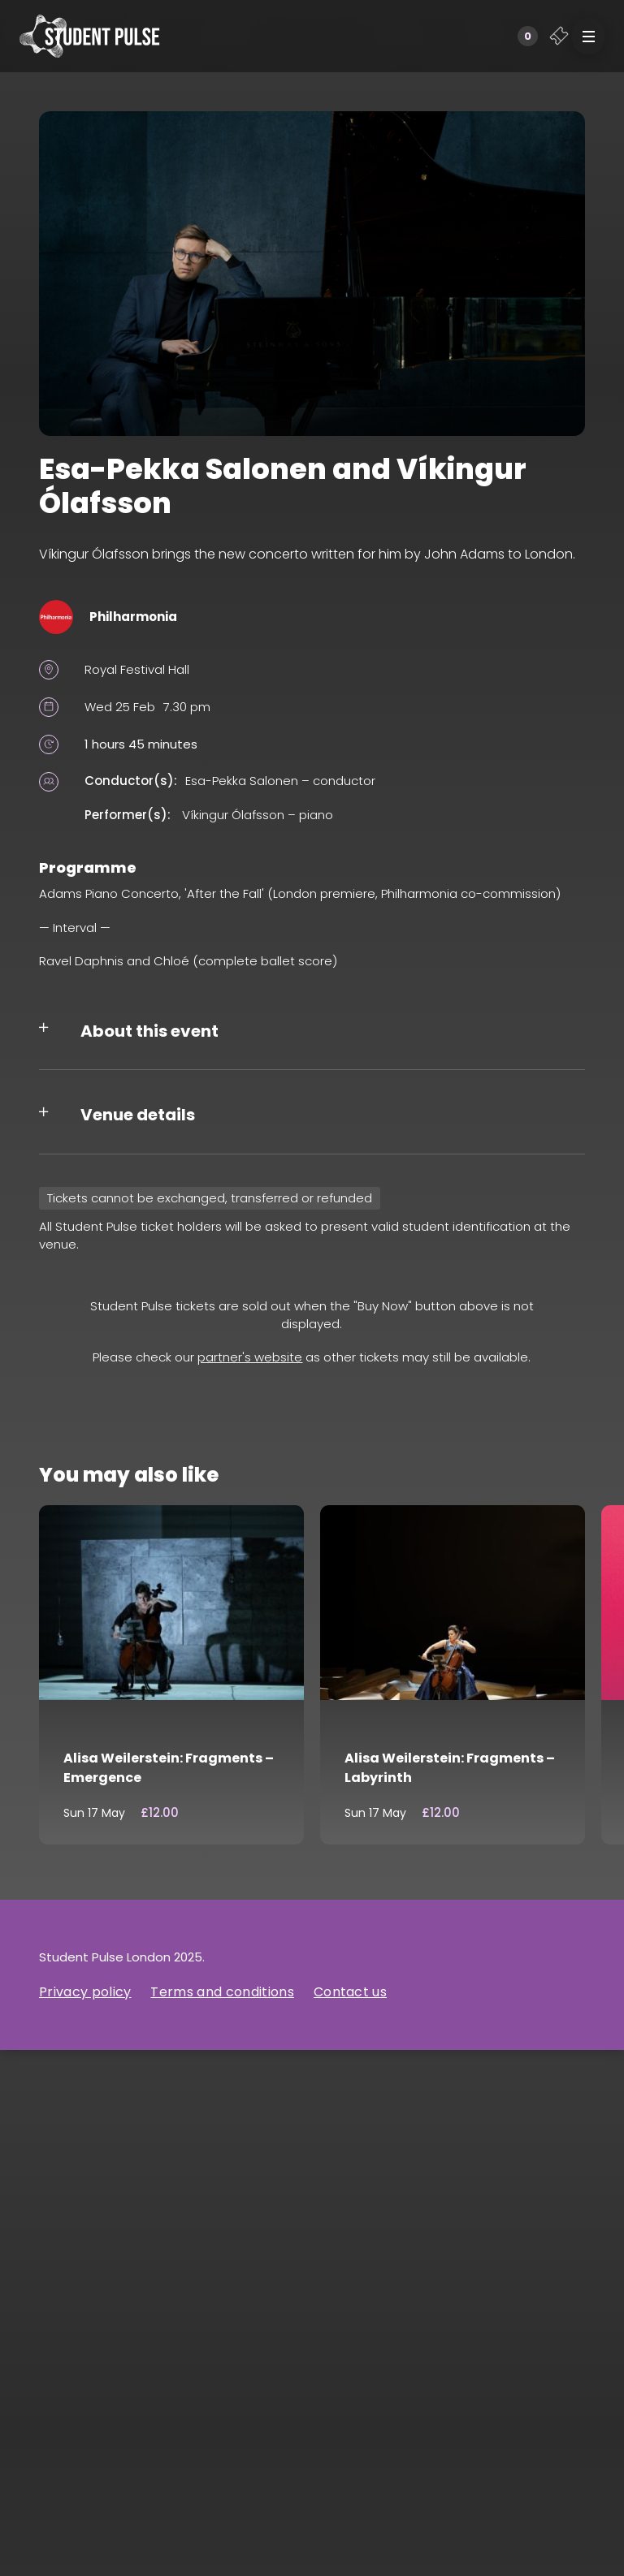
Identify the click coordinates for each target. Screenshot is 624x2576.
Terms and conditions (221, 1992)
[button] (588, 36)
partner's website (249, 1357)
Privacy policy (85, 1992)
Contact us (350, 1992)
